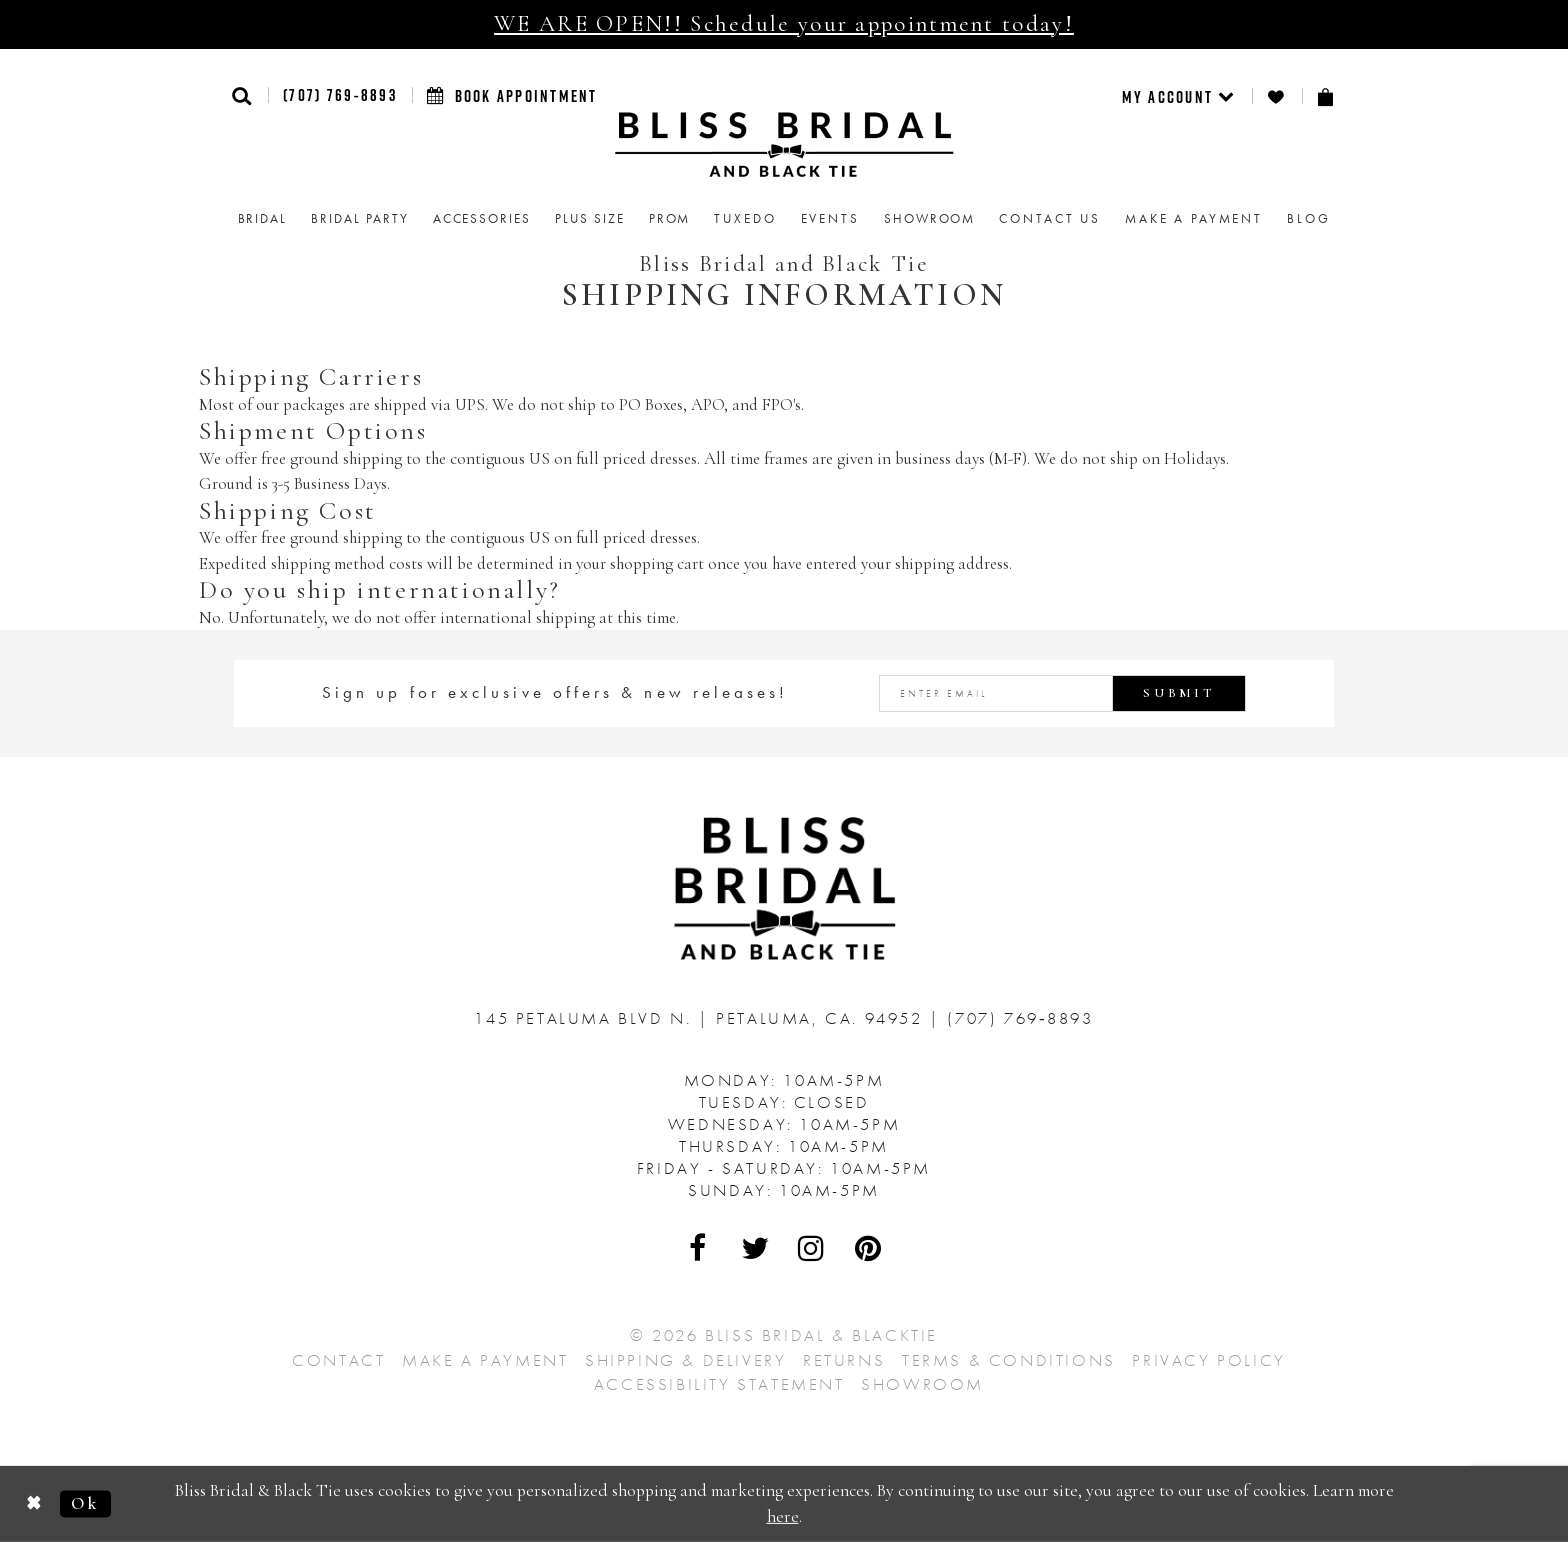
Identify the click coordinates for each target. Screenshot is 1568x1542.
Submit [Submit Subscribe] (1179, 693)
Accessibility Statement (719, 1384)
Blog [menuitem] (1308, 218)
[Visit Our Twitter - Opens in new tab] (756, 1248)
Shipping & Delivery (685, 1360)
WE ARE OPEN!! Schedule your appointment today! (784, 24)
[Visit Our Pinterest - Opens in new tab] (869, 1248)
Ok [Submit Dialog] (85, 1503)
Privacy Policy (1208, 1360)
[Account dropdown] (1179, 96)
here (783, 1516)
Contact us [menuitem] (1050, 218)
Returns (844, 1360)
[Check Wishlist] (1277, 96)
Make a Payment (485, 1360)
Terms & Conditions (1009, 1360)
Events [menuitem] (830, 218)
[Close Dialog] (34, 1504)
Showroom (922, 1384)
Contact (338, 1360)
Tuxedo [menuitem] (745, 218)
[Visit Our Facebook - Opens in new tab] (699, 1248)
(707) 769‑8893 (340, 95)
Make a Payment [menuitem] (1194, 218)
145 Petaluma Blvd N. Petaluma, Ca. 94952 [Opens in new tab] (701, 1018)
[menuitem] (1179, 96)
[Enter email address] (1063, 693)
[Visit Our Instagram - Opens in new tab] (812, 1248)
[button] (242, 95)
